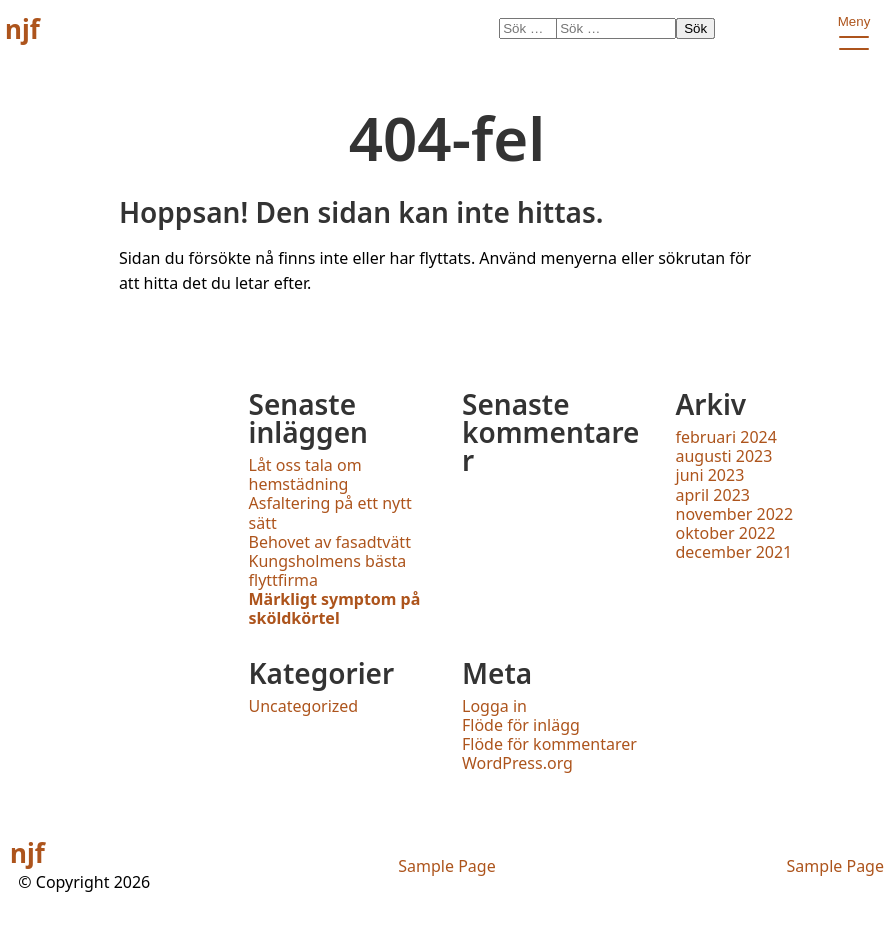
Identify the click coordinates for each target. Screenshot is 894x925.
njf (22, 29)
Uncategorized (304, 706)
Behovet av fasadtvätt (330, 542)
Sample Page (446, 866)
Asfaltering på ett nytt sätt (330, 512)
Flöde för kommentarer (549, 744)
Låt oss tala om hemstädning (305, 474)
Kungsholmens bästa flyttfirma (328, 570)
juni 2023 (710, 475)
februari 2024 (726, 437)
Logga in (494, 706)
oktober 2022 (726, 533)
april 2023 (713, 495)
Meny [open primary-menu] (853, 25)
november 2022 (735, 514)
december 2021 (734, 552)
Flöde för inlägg (521, 725)
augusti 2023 (724, 456)
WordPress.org (517, 763)
